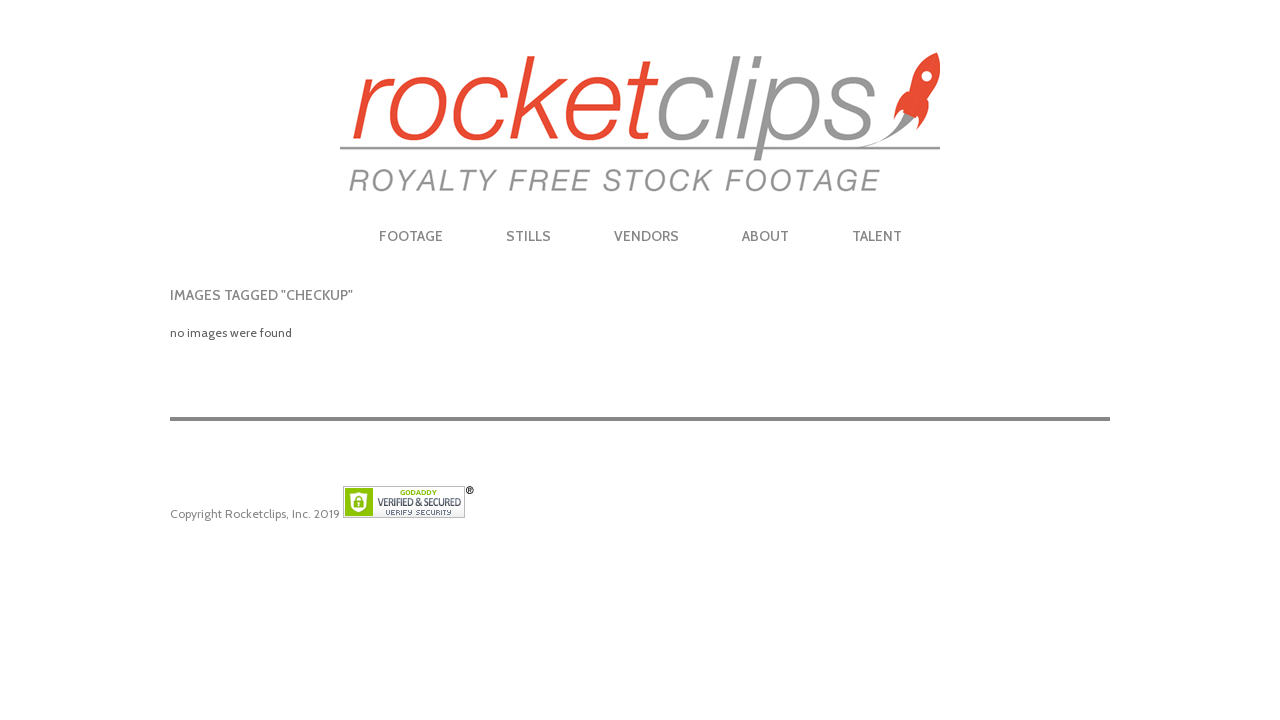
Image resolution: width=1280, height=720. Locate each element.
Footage (411, 236)
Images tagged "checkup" (261, 295)
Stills (528, 236)
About (765, 236)
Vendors (646, 236)
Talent (877, 236)
